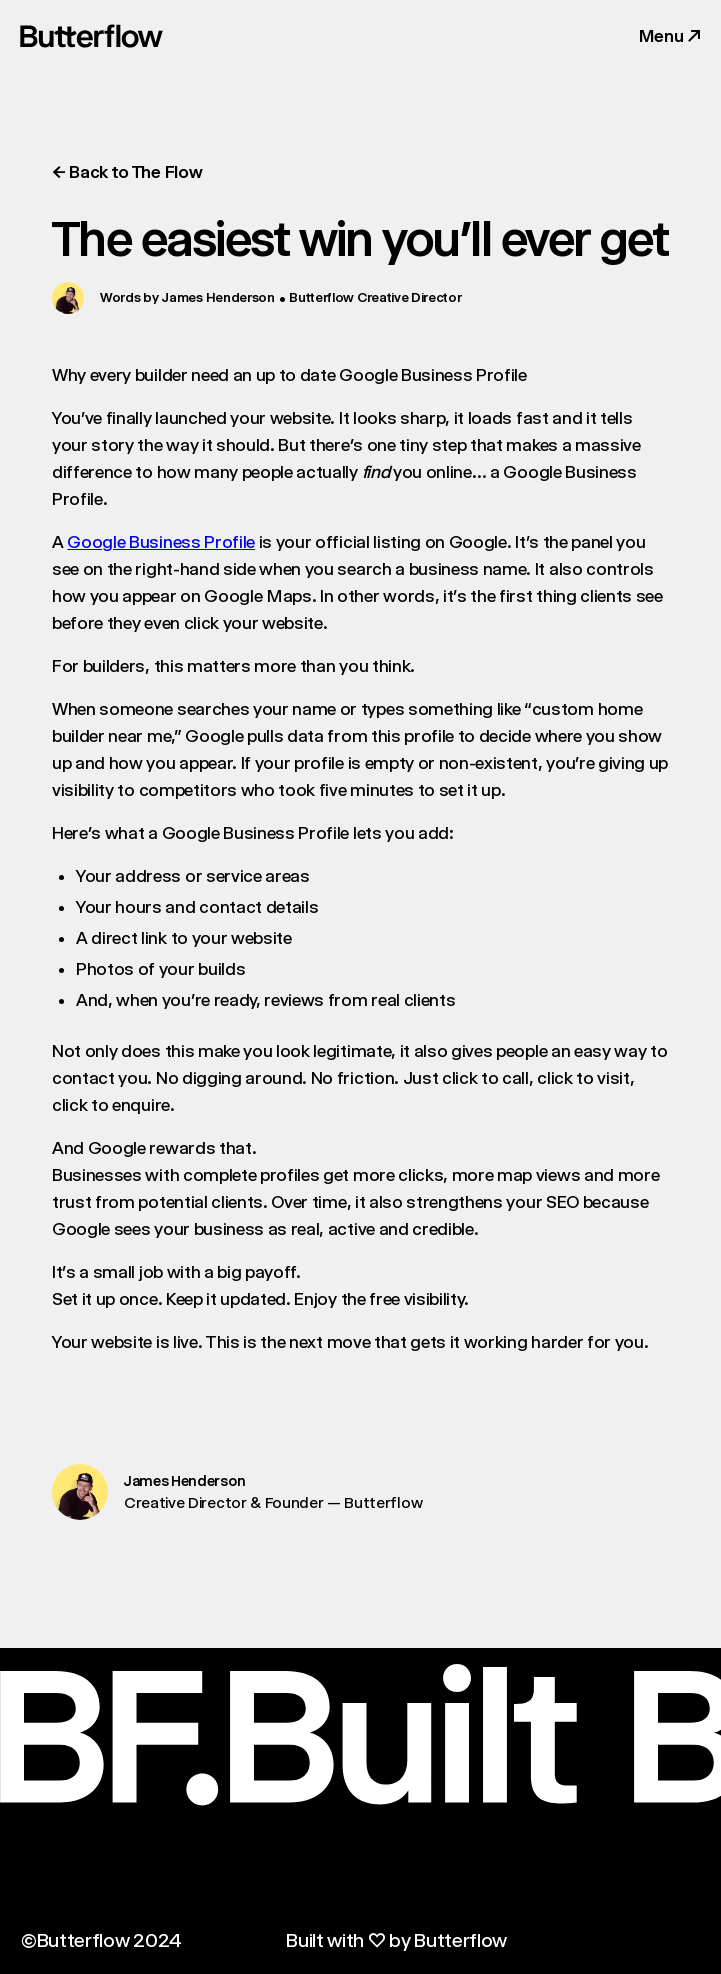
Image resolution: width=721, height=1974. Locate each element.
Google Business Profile (161, 542)
